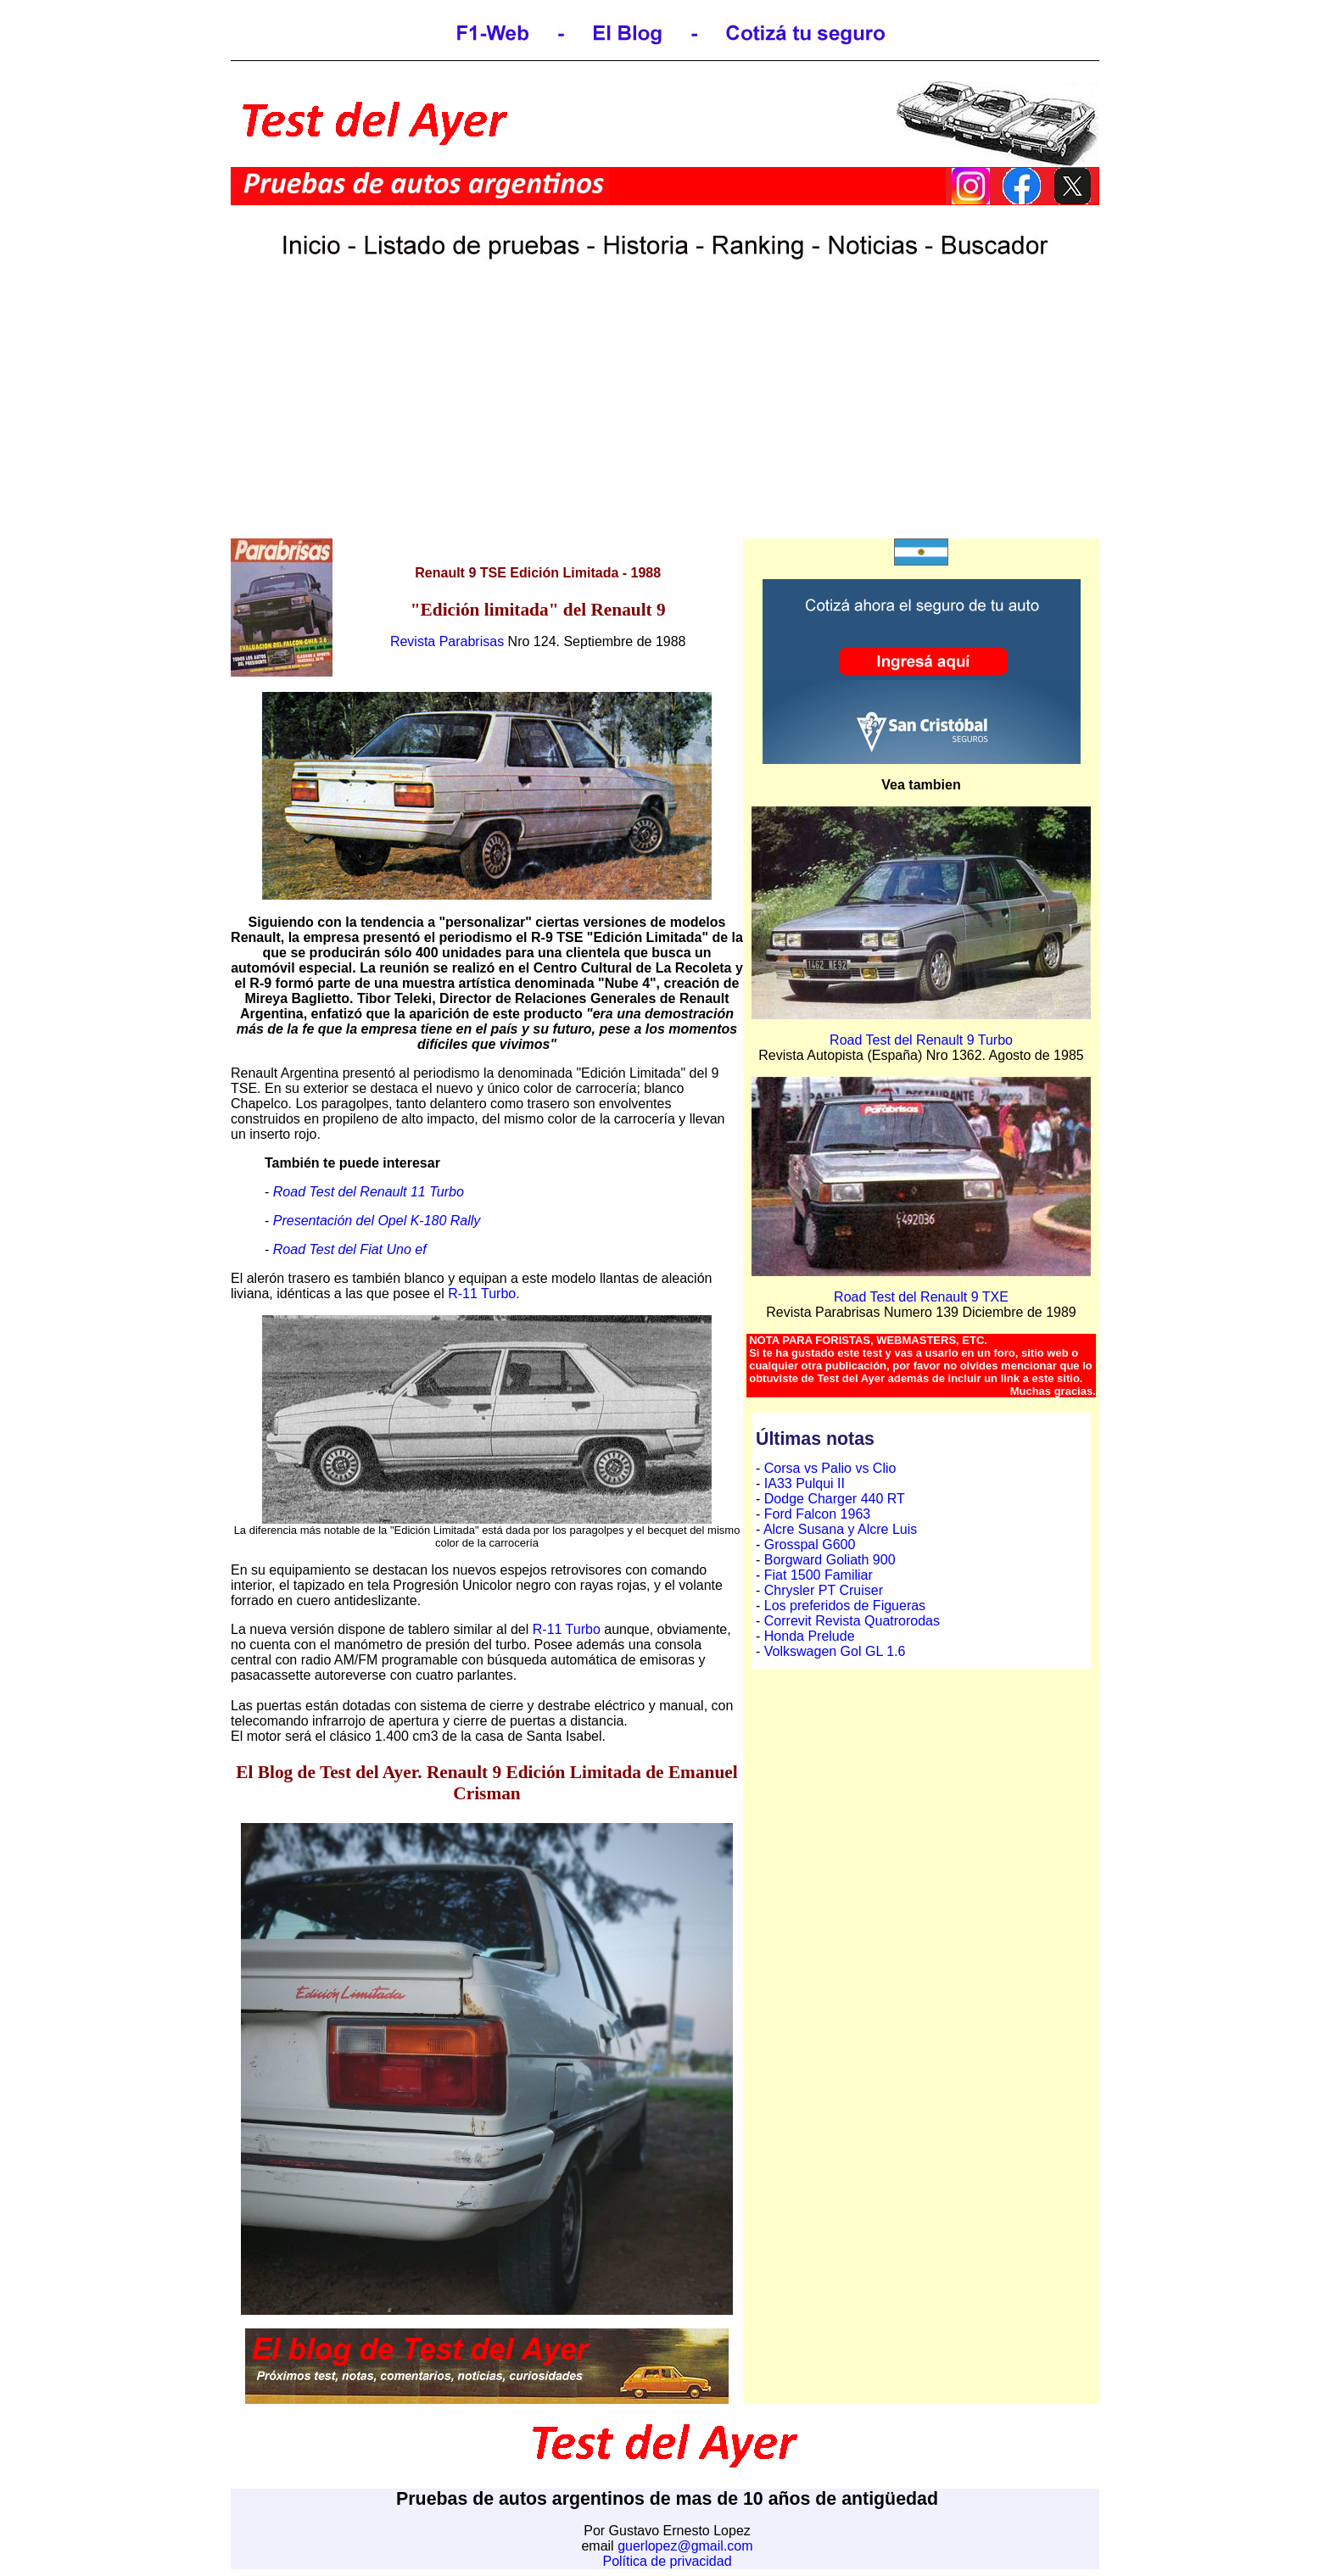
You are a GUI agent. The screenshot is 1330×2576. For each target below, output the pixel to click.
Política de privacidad (666, 2561)
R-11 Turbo (567, 1629)
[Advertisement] (665, 419)
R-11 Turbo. (483, 1293)
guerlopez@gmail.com (685, 2546)
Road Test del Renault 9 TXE (921, 1297)
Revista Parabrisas (447, 641)
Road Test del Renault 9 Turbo (921, 1040)
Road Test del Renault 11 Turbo (368, 1192)
